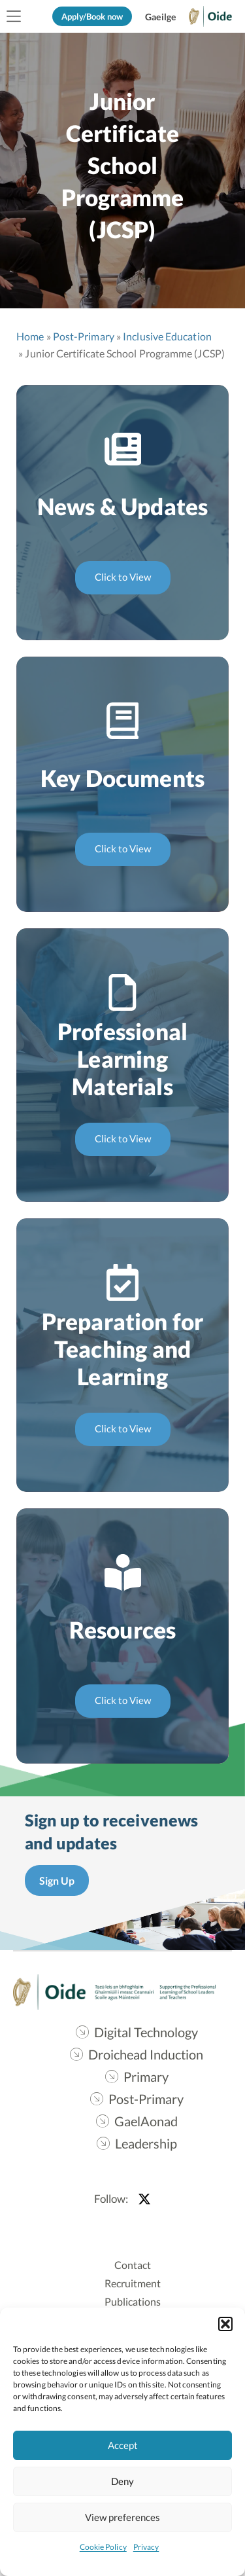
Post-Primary (83, 336)
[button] (225, 2324)
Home (30, 336)
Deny (122, 2481)
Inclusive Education (167, 336)
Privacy (146, 2547)
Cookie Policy (103, 2547)
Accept (123, 2445)
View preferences (122, 2517)
